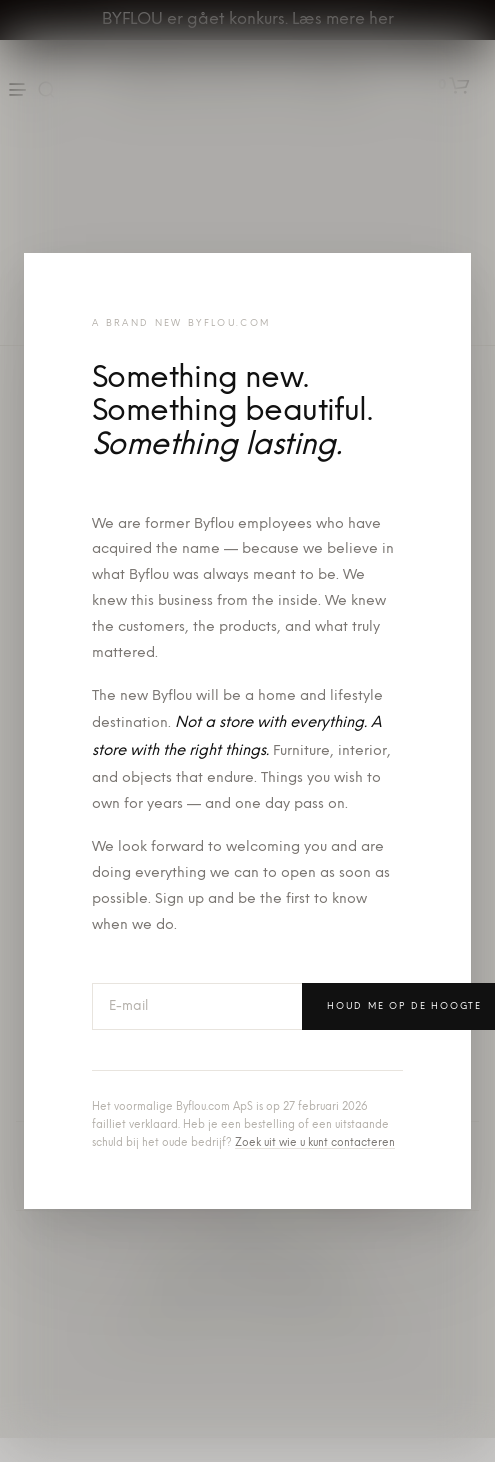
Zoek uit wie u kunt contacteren (315, 1143)
